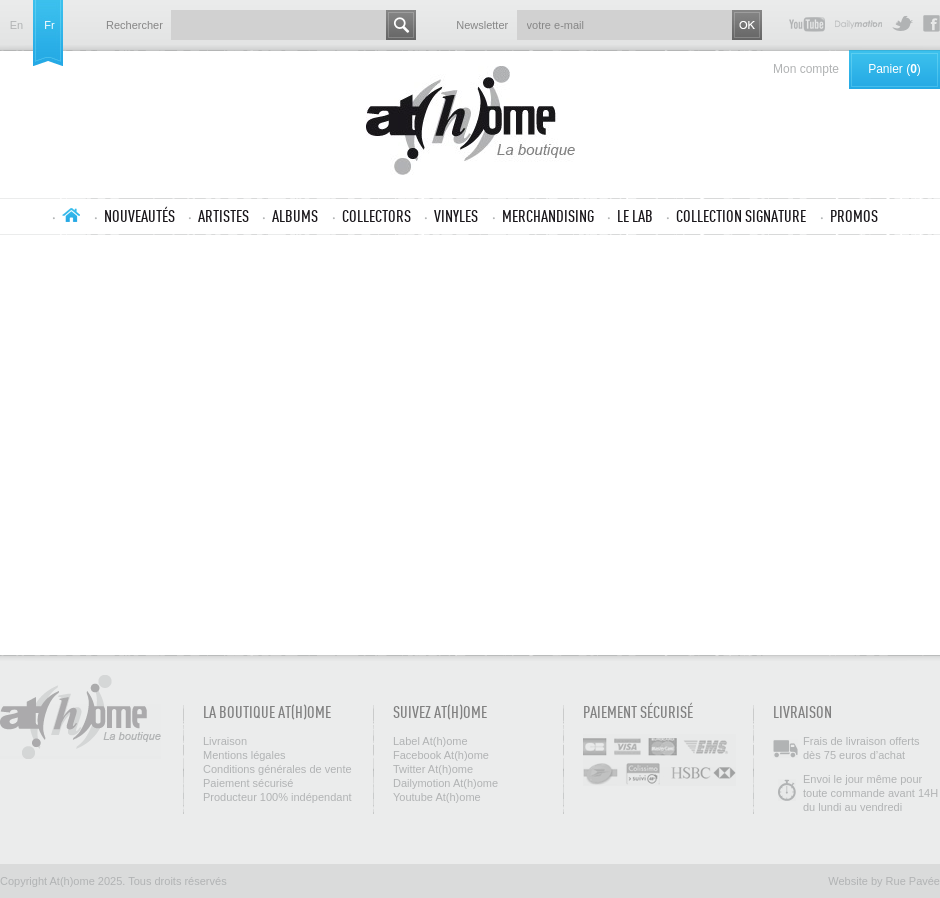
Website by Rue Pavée (884, 881)
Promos (854, 216)
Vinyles (456, 216)
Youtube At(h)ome (807, 23)
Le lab (635, 216)
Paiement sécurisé (248, 783)
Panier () (894, 69)
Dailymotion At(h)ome (858, 23)
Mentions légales (244, 755)
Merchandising (548, 216)
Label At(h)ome (430, 741)
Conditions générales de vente (277, 769)
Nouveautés (139, 216)
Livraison (225, 741)
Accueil (71, 215)
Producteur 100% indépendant (277, 797)
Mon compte (806, 69)
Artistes (223, 216)
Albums (295, 216)
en (16, 25)
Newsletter (482, 25)
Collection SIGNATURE (741, 216)
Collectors (376, 216)
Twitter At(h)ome (902, 23)
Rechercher (134, 25)
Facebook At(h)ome (931, 23)
